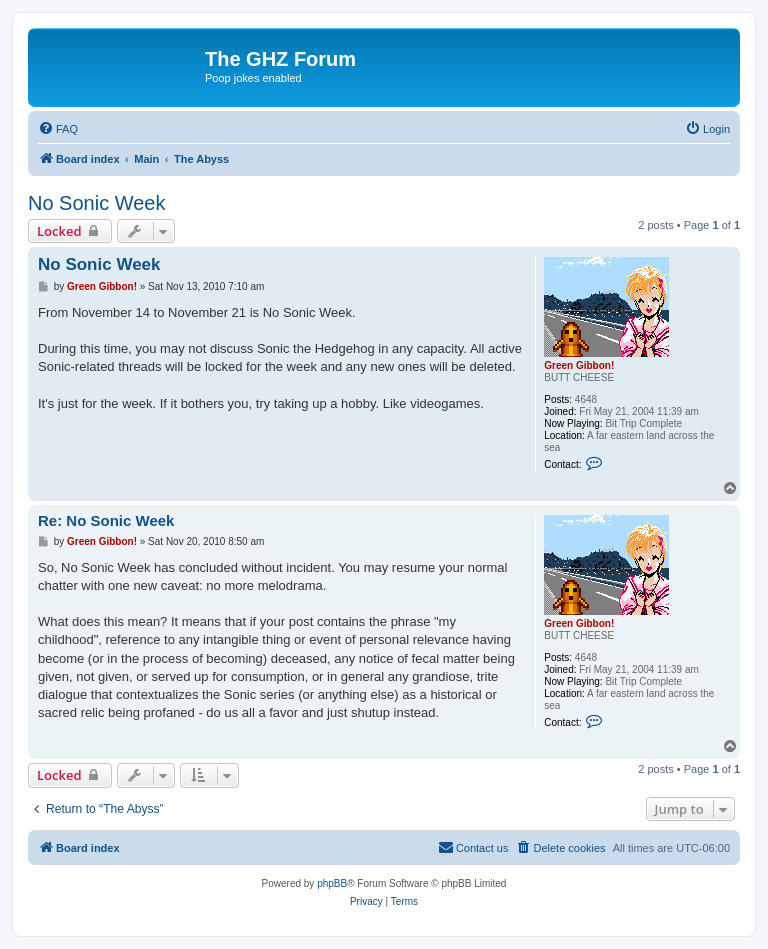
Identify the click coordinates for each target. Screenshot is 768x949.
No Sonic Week (96, 203)
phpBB (332, 883)
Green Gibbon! (579, 365)
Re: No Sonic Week (106, 520)
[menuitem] (58, 129)
